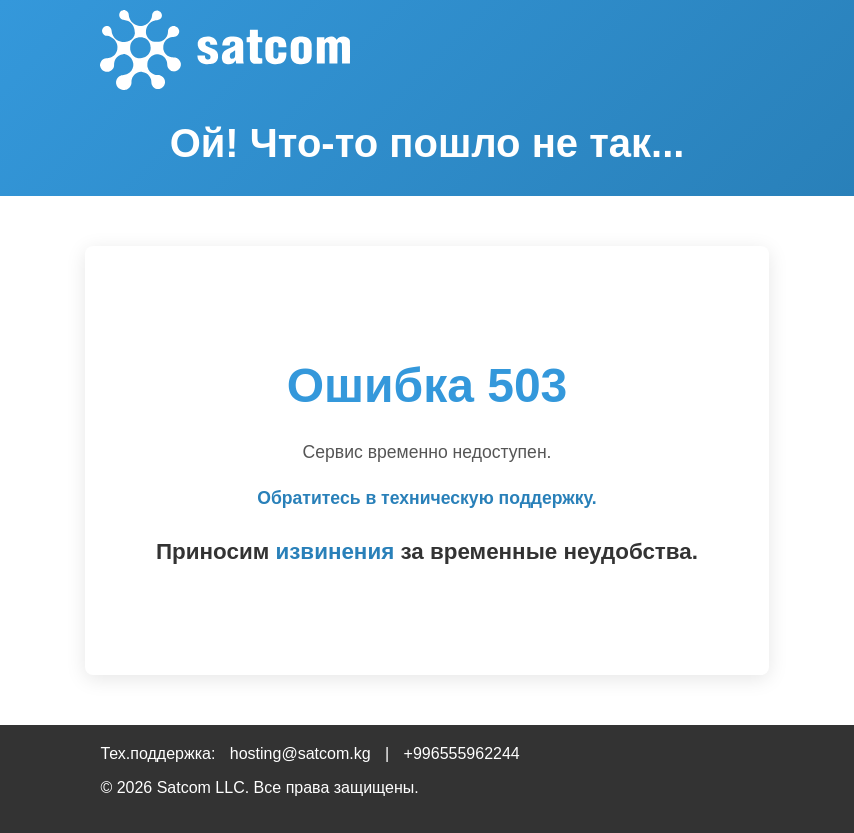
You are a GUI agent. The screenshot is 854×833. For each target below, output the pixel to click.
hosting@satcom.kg (300, 753)
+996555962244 (462, 753)
